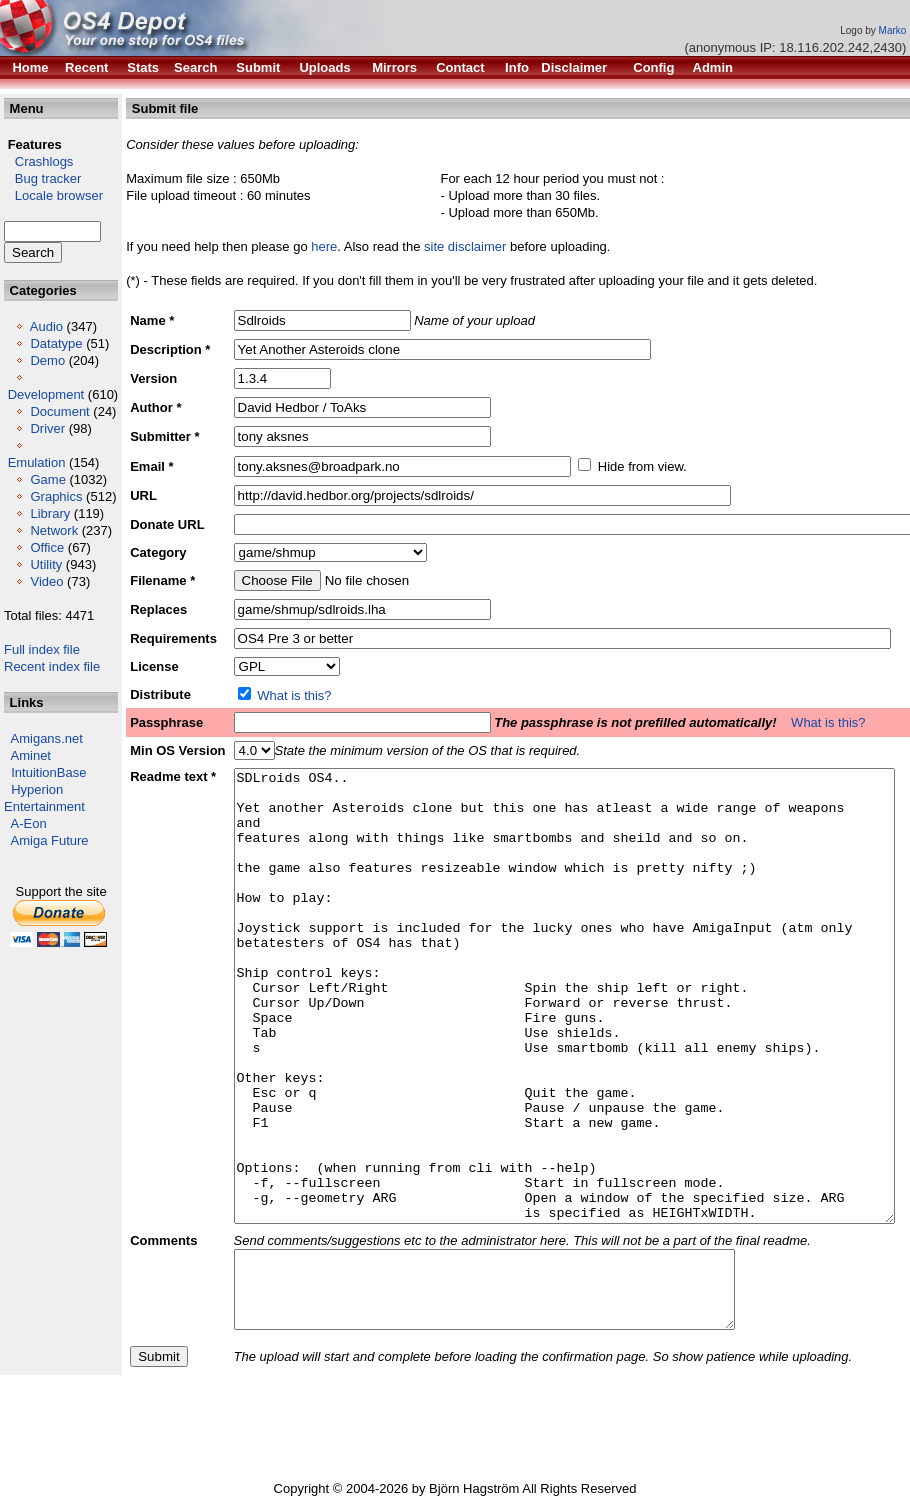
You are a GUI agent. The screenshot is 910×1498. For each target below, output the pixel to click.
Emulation (37, 462)
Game (47, 479)
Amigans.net (47, 738)
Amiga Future (50, 840)
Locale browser (53, 195)
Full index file (42, 649)
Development (46, 394)
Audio (46, 326)
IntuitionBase (48, 772)
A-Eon (29, 823)
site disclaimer (465, 246)
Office (47, 547)
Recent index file (52, 666)
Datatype (56, 343)
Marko (893, 30)
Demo (47, 360)
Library (50, 513)
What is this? (294, 695)
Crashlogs (38, 161)
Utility (46, 564)
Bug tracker (42, 178)
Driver (47, 428)
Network (54, 530)
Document (59, 411)
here (324, 246)
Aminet (31, 755)
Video (46, 581)
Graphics (56, 496)
